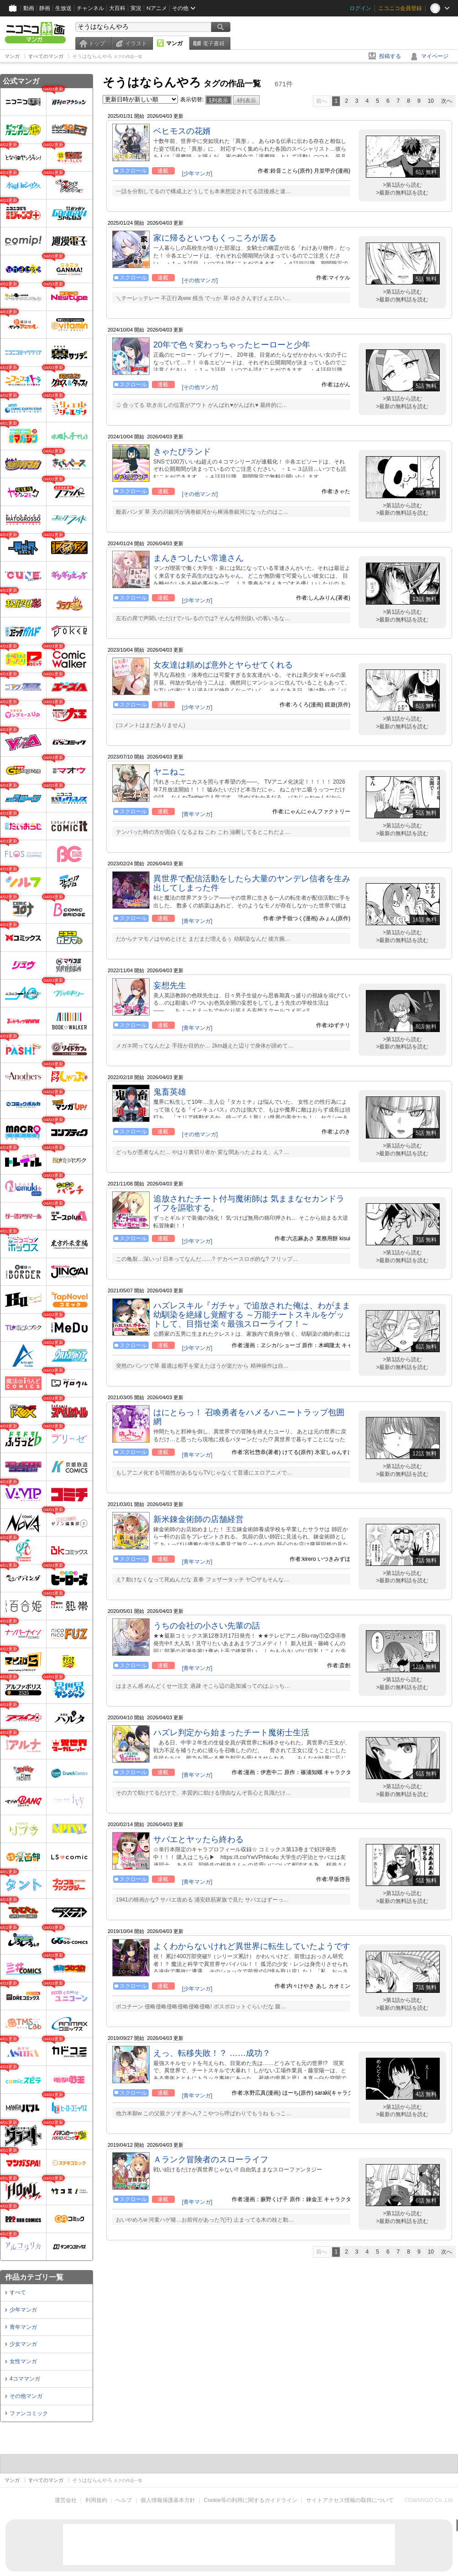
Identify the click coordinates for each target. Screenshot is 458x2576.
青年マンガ (23, 2327)
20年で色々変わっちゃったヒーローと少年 (231, 344)
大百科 (117, 8)
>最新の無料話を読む (402, 193)
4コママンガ (25, 2379)
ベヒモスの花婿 (182, 131)
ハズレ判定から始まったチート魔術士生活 (231, 1732)
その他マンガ (26, 2396)
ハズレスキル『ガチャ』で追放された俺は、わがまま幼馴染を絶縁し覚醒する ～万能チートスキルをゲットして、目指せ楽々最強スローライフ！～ (251, 1314)
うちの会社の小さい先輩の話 (206, 1625)
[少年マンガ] (197, 173)
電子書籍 (213, 43)
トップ (96, 43)
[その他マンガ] (200, 280)
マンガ (174, 43)
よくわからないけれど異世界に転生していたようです (251, 1946)
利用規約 (96, 2500)
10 (431, 101)
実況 (135, 8)
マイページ (434, 56)
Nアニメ (156, 8)
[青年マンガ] (197, 814)
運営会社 (66, 2500)
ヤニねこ (169, 771)
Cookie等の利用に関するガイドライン (250, 2500)
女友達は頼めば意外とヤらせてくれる (223, 664)
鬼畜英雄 (169, 1091)
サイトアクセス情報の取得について (350, 2500)
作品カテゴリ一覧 (34, 2277)
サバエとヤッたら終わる (198, 1839)
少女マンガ (23, 2344)
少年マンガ (23, 2310)
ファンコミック (29, 2413)
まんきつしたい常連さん (198, 558)
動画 (28, 8)
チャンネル (90, 8)
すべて (18, 2292)
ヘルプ (123, 2500)
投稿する (390, 56)
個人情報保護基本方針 (168, 2500)
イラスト (136, 43)
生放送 (63, 8)
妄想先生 (169, 985)
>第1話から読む (402, 185)
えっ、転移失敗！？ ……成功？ (212, 2053)
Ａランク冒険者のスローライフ (210, 2159)
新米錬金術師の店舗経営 (198, 1519)
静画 (44, 8)
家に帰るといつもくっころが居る (214, 237)
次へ (446, 101)
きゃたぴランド (182, 451)
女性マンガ (23, 2361)
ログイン (360, 8)
